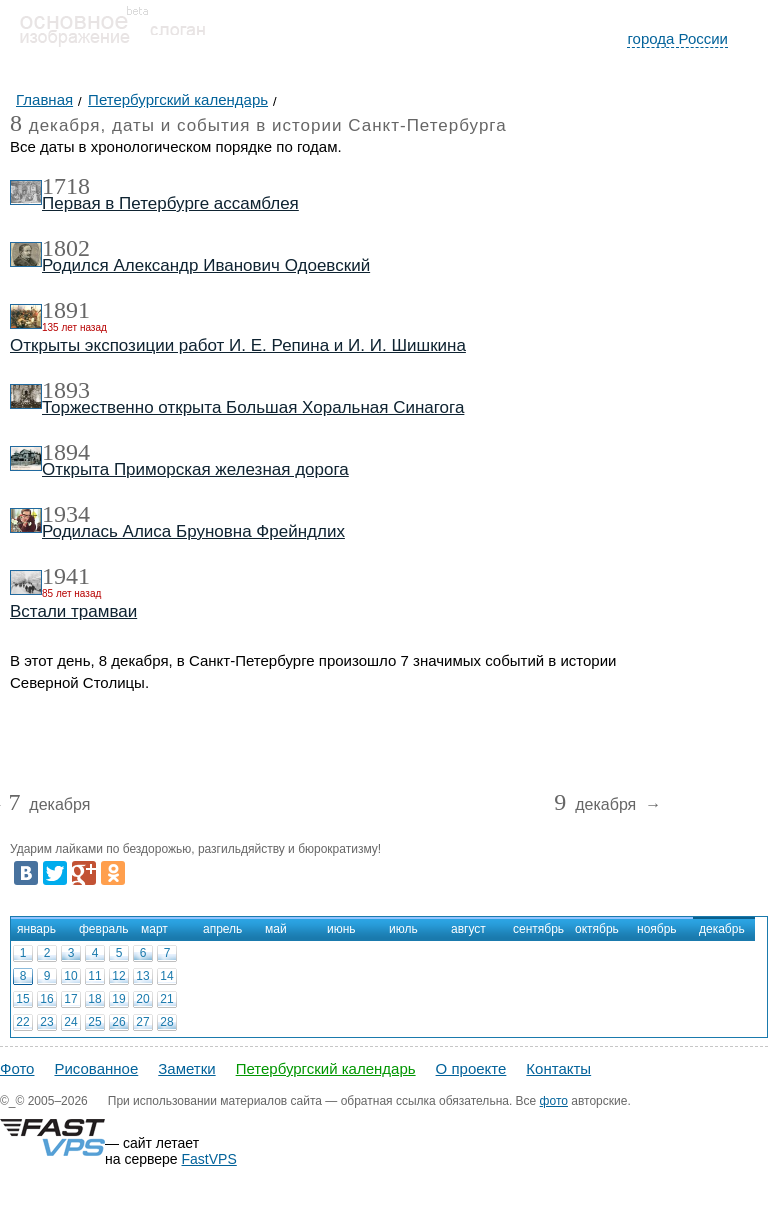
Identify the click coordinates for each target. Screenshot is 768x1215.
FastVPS (209, 1159)
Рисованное (96, 1068)
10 (70, 976)
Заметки (186, 1068)
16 (46, 999)
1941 (66, 576)
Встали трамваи (73, 611)
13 (142, 976)
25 (94, 1022)
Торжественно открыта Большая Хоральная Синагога (253, 407)
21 (166, 999)
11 (94, 976)
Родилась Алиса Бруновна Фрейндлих (193, 531)
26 (118, 1022)
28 (166, 1022)
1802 (66, 248)
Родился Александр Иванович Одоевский (206, 265)
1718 (66, 186)
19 (118, 999)
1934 (66, 514)
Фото (17, 1068)
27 (142, 1022)
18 (94, 999)
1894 (66, 452)
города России (677, 38)
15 (22, 999)
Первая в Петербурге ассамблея (170, 203)
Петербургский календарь (326, 1068)
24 (70, 1022)
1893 (66, 390)
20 (142, 999)
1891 (66, 310)
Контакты (558, 1068)
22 (22, 1022)
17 (70, 999)
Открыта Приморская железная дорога (195, 469)
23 (46, 1022)
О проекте (471, 1068)
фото (554, 1101)
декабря (49, 805)
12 (118, 976)
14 (166, 976)
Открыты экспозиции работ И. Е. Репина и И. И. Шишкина (238, 345)
